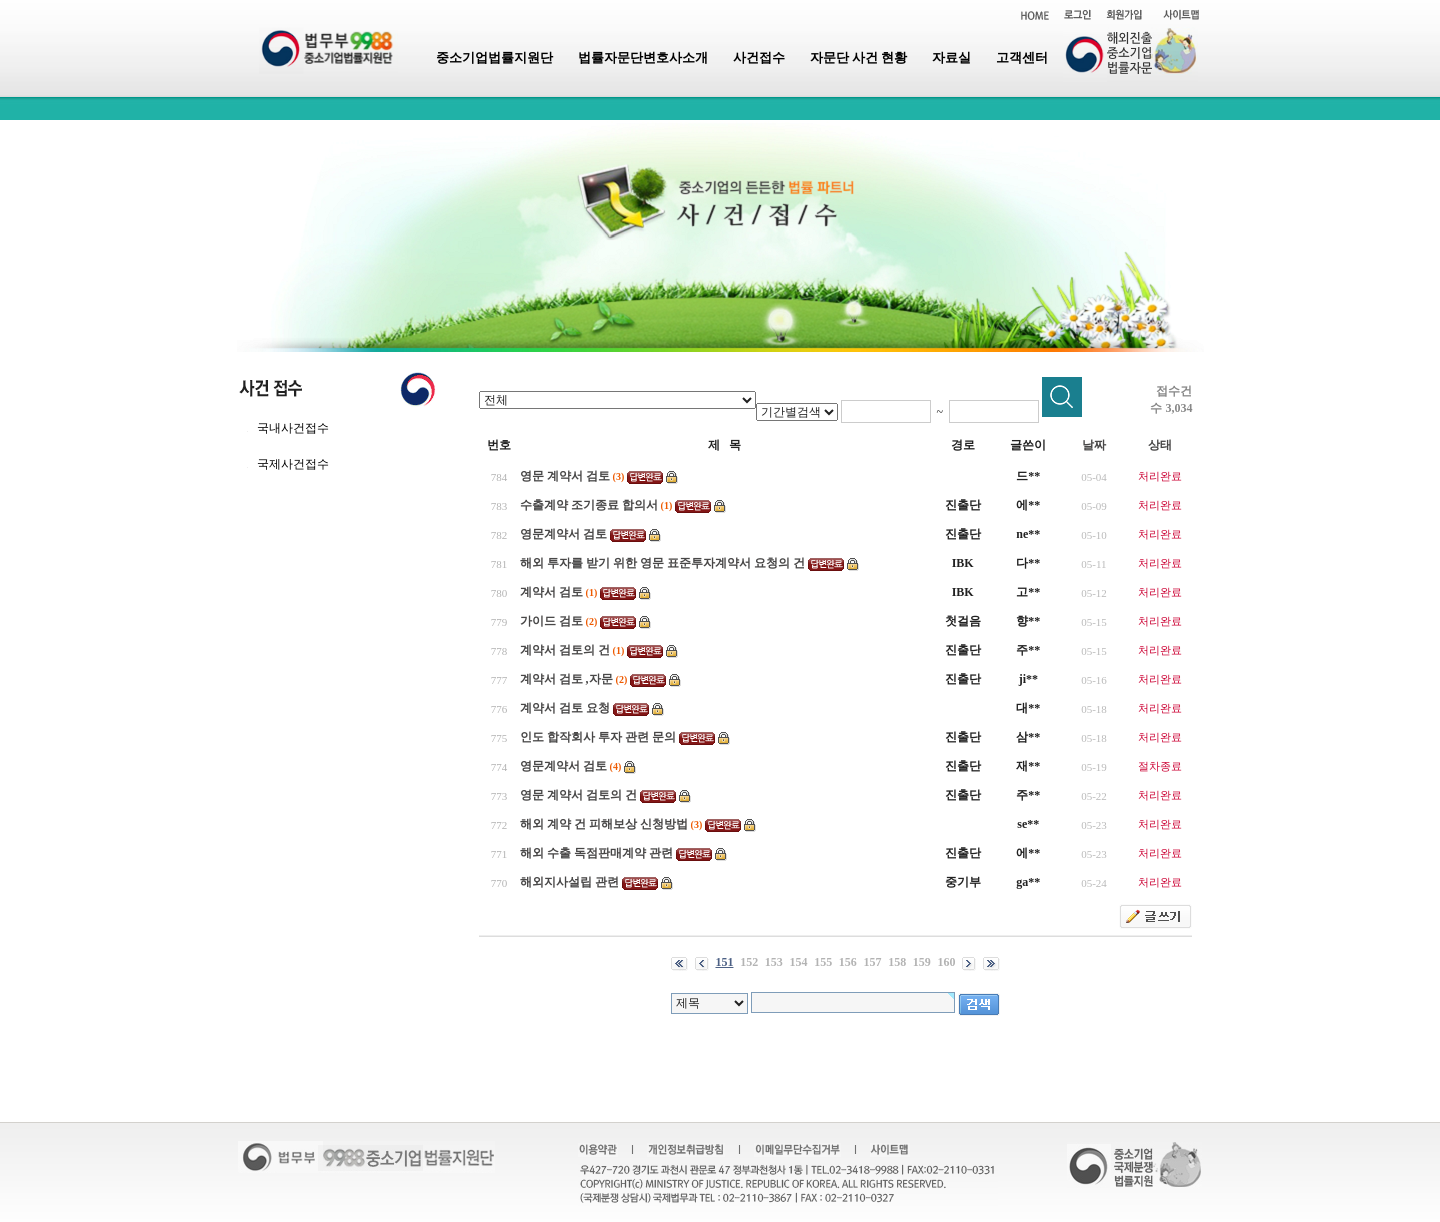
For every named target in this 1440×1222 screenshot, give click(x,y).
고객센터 (1022, 57)
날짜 (1094, 445)
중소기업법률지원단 (494, 57)
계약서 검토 (551, 592)
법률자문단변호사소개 (643, 57)
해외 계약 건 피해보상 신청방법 (604, 824)
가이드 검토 (551, 621)
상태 (1160, 445)
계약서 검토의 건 (565, 650)
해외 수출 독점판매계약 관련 (596, 853)
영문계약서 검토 (563, 534)
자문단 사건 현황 (859, 57)
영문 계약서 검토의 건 (578, 795)
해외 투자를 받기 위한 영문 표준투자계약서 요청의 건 (662, 563)
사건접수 (759, 57)
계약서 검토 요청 (565, 708)
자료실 (951, 57)
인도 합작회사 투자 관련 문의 (598, 737)
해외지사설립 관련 (569, 882)
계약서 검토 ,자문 (566, 679)
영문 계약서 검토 (565, 476)
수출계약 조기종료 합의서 (589, 505)
